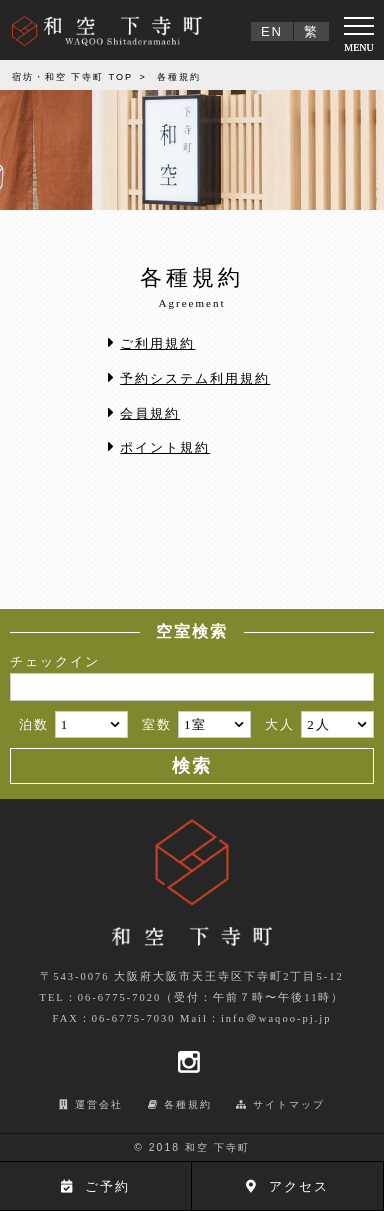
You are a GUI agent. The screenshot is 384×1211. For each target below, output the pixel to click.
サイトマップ (289, 1104)
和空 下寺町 (217, 1147)
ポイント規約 (165, 447)
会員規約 (150, 413)
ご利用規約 (157, 343)
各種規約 (188, 1104)
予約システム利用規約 (195, 378)
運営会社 (99, 1104)
